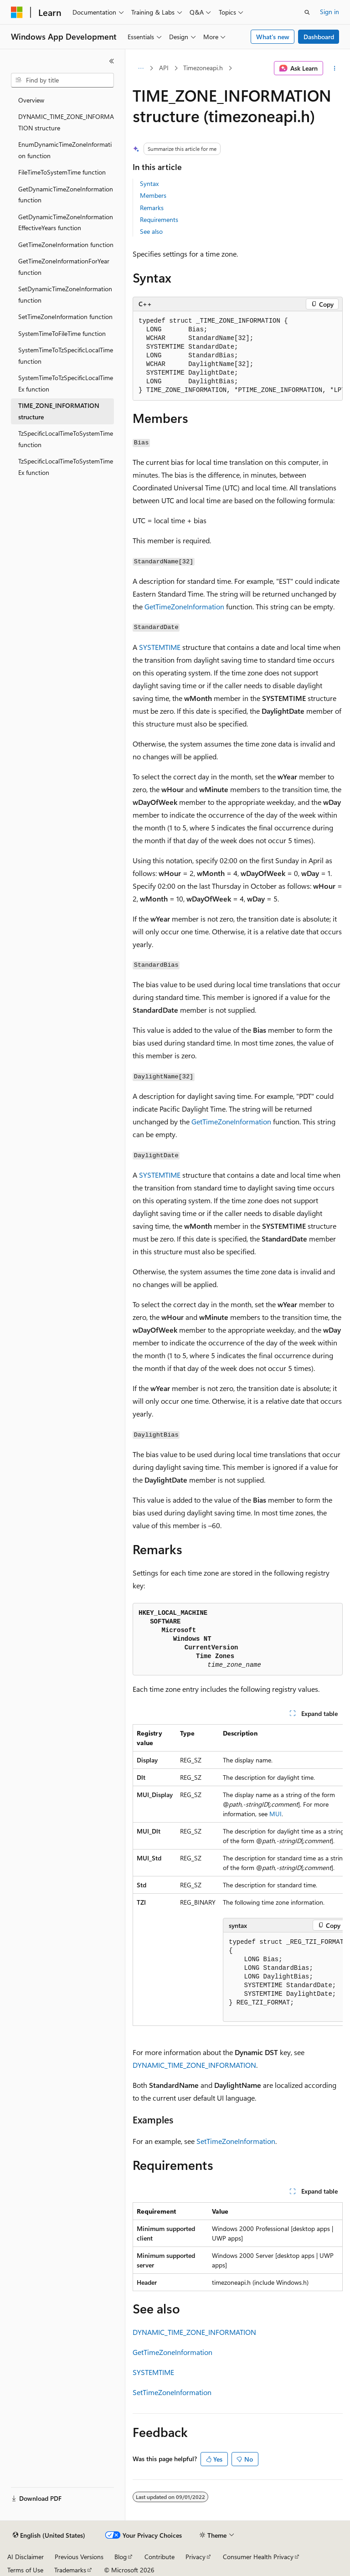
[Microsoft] (17, 12)
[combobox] (62, 80)
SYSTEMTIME (159, 647)
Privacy (195, 2556)
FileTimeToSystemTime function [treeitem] (62, 172)
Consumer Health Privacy (258, 2556)
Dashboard (319, 36)
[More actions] (335, 68)
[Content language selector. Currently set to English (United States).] (49, 2535)
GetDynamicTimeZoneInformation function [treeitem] (65, 195)
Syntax (149, 183)
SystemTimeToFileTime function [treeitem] (62, 333)
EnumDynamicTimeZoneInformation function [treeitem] (65, 150)
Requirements (159, 219)
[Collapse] (111, 61)
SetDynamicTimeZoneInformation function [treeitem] (65, 294)
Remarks (152, 207)
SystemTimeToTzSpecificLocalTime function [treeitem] (65, 355)
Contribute (159, 2556)
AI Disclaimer (25, 2556)
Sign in (329, 11)
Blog (120, 2556)
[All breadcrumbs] (141, 68)
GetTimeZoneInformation (184, 606)
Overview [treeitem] (31, 100)
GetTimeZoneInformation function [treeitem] (65, 244)
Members (153, 195)
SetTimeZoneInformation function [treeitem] (65, 316)
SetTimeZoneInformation (235, 2141)
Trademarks (70, 2570)
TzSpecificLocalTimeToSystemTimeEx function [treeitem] (65, 467)
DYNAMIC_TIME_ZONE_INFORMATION (194, 2065)
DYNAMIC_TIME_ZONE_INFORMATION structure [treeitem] (66, 122)
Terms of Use (25, 2570)
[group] (238, 356)
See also (151, 231)
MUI (275, 1813)
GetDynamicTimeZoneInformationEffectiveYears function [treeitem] (65, 222)
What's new (272, 36)
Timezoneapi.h (203, 67)
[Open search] (307, 12)
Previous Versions (79, 2556)
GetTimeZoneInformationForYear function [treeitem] (63, 267)
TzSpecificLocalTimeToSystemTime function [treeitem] (65, 439)
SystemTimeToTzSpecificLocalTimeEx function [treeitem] (65, 383)
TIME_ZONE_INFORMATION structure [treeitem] (58, 411)
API (164, 67)
